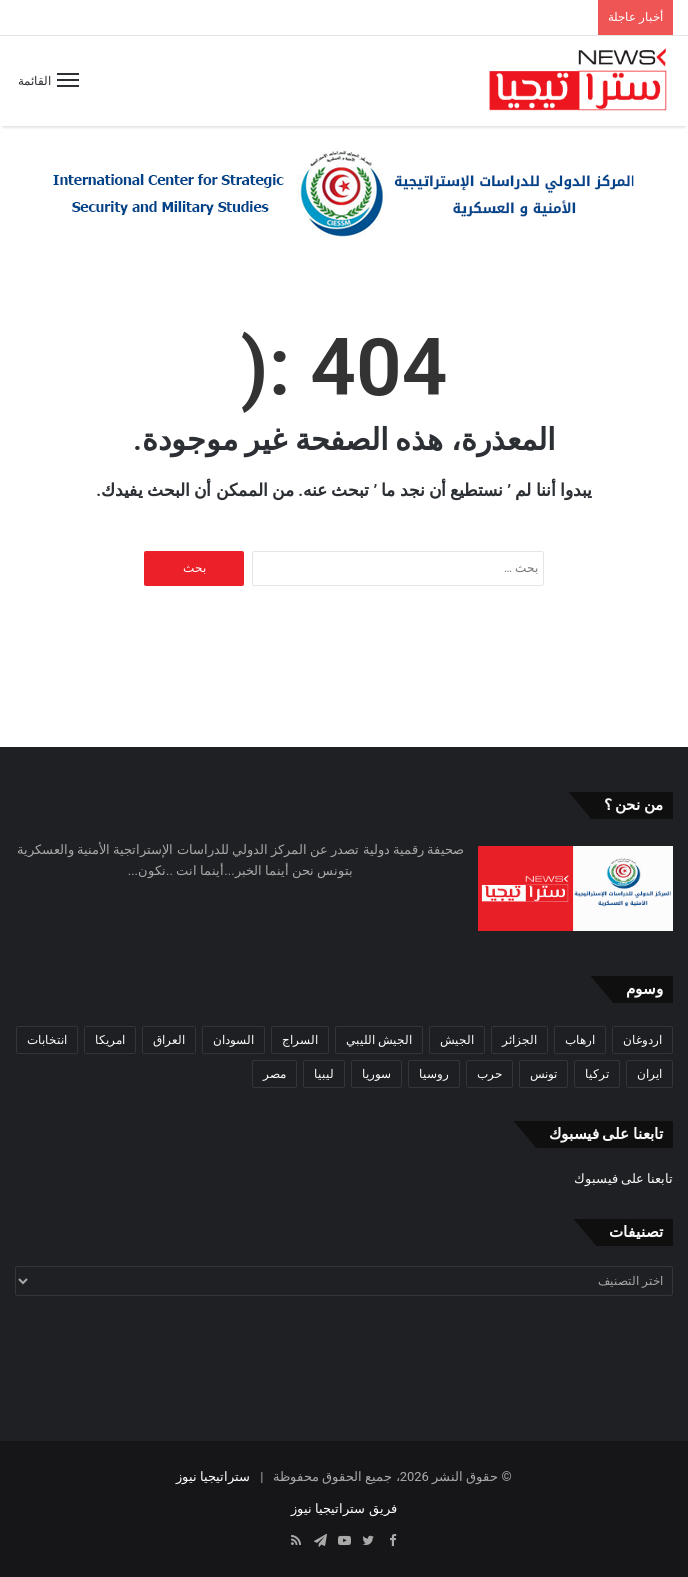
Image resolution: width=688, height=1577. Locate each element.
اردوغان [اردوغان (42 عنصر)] (642, 1040)
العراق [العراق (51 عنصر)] (169, 1040)
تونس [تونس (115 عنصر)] (543, 1074)
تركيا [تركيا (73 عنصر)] (597, 1074)
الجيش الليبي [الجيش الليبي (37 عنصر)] (379, 1040)
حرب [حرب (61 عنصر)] (489, 1074)
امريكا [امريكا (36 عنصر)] (110, 1040)
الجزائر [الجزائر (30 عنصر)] (519, 1040)
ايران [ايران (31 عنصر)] (649, 1074)
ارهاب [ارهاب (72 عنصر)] (580, 1040)
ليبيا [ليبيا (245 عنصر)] (324, 1074)
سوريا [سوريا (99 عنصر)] (376, 1074)
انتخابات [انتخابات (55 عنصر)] (47, 1040)
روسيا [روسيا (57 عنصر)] (434, 1074)
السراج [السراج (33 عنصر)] (300, 1040)
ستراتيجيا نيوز (213, 1476)
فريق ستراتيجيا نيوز (343, 1508)
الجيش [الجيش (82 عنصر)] (457, 1040)
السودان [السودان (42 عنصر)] (233, 1040)
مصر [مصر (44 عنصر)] (274, 1074)
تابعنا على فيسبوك (623, 1178)
